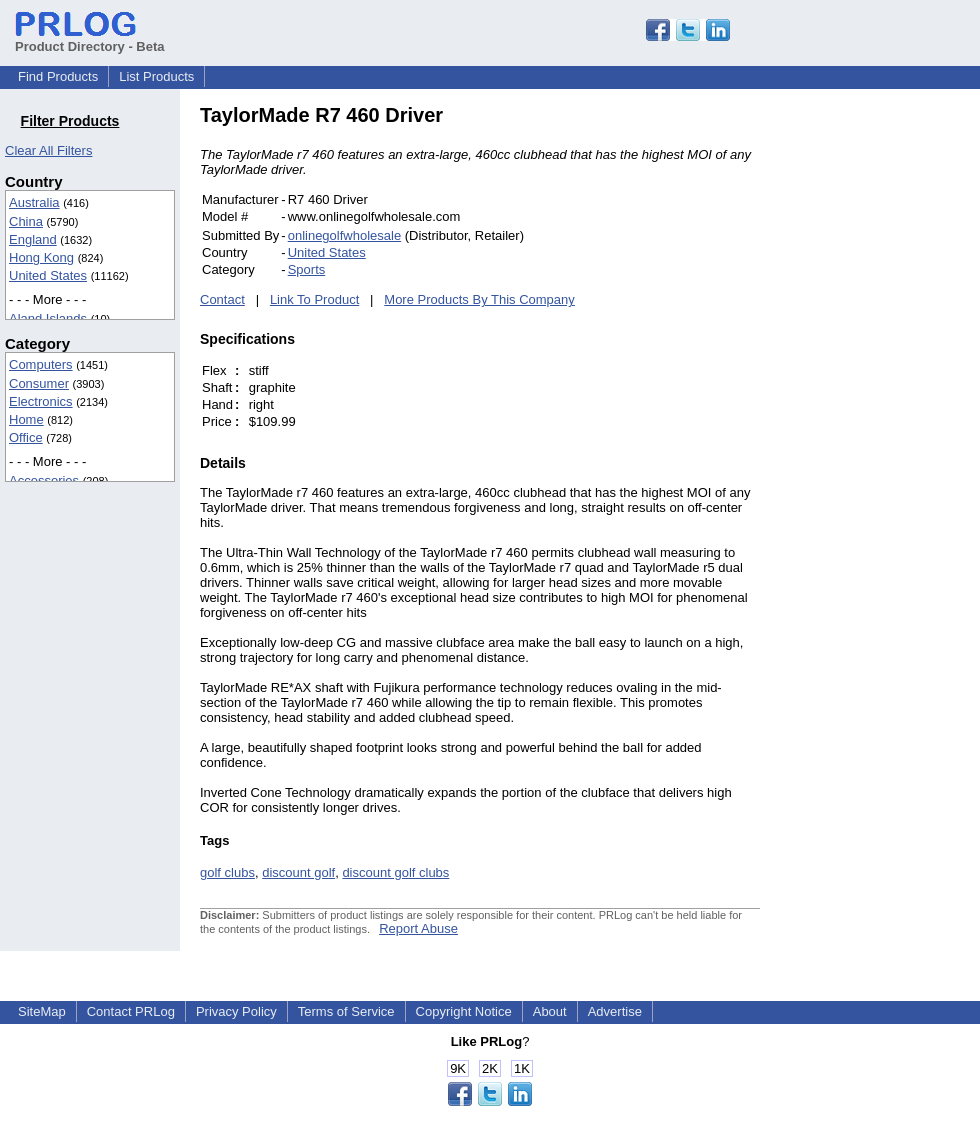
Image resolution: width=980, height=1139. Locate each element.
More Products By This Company (479, 299)
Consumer (39, 383)
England (33, 239)
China (26, 221)
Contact (222, 299)
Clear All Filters (48, 150)
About (550, 1011)
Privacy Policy (236, 1011)
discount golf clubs (395, 872)
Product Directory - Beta (90, 39)
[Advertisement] (895, 404)
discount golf (298, 872)
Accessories (44, 480)
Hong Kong (41, 257)
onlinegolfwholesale (344, 235)
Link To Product (314, 299)
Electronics (41, 401)
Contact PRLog (131, 1011)
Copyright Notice (464, 1011)
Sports (307, 269)
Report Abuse (418, 928)
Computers (41, 364)
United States (48, 275)
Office (26, 437)
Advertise (615, 1011)
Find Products (58, 76)
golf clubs (227, 872)
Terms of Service (346, 1011)
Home (26, 419)
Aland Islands (48, 318)
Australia (34, 202)
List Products (156, 76)
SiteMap (42, 1011)
